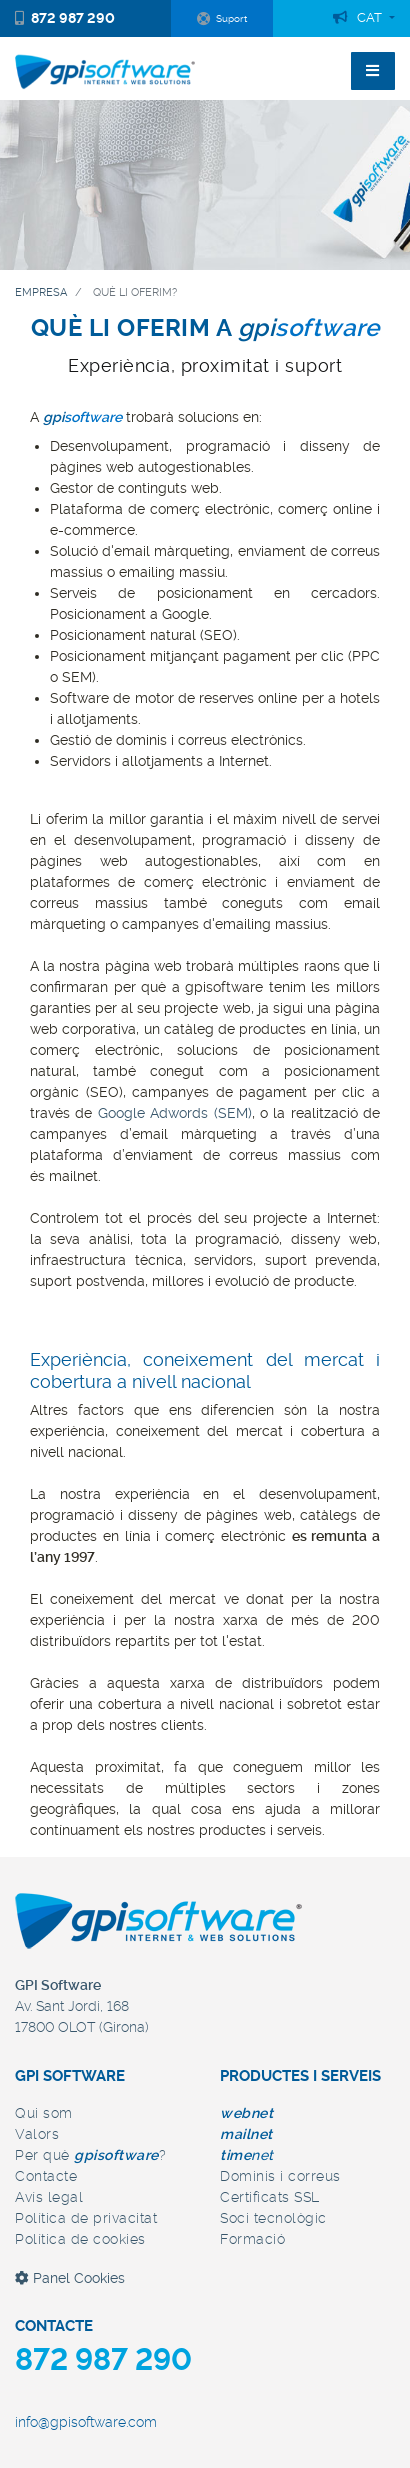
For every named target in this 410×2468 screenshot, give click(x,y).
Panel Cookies (70, 2278)
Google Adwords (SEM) (175, 1113)
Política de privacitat (86, 2218)
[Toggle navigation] (373, 71)
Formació (252, 2239)
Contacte (46, 2176)
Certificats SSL (270, 2197)
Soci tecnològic (273, 2218)
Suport (222, 19)
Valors (37, 2134)
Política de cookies (80, 2239)
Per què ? (90, 2155)
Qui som (44, 2113)
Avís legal (49, 2197)
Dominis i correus (280, 2176)
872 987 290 (65, 18)
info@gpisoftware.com (86, 2422)
